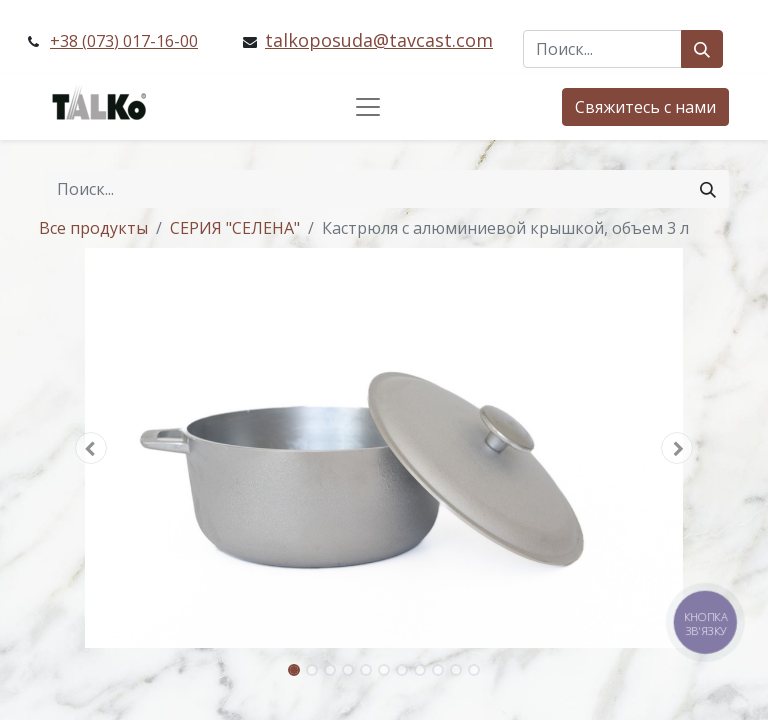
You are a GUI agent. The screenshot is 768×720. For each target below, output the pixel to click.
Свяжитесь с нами (645, 107)
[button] (91, 448)
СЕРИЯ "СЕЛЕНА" (235, 228)
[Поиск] (702, 49)
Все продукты (93, 228)
